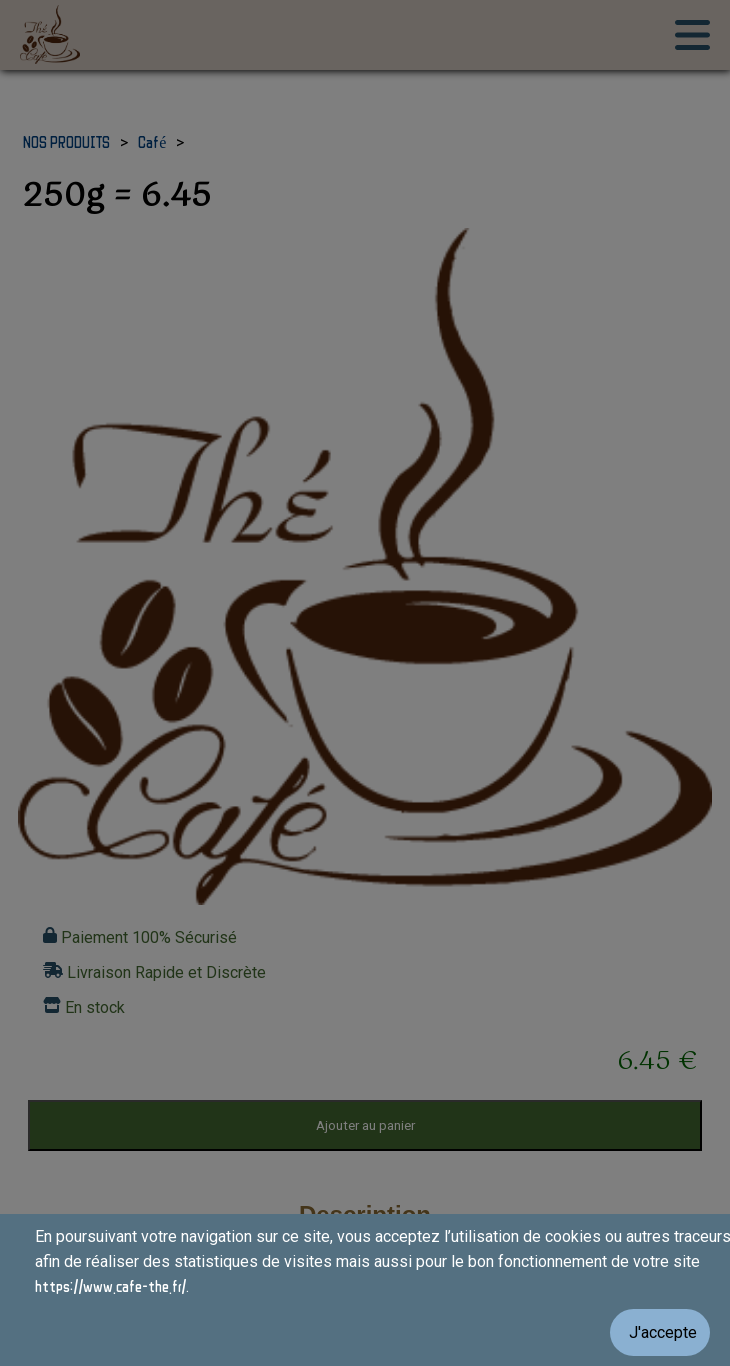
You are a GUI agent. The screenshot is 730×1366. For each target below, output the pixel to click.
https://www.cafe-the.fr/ (110, 1286)
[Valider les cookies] (365, 1332)
